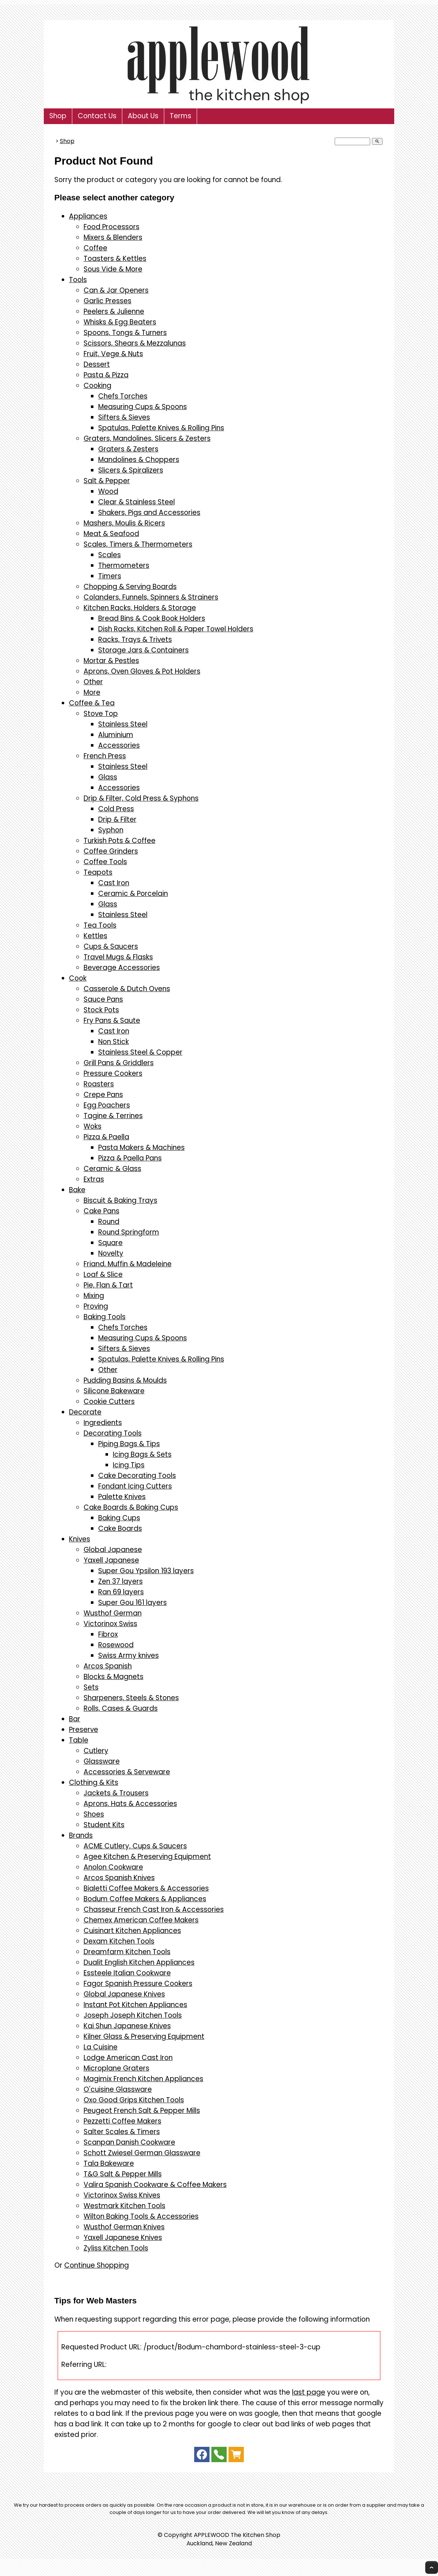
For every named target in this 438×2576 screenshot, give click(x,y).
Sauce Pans (103, 999)
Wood (108, 491)
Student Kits (104, 1825)
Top (431, 2567)
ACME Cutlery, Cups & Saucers (135, 1846)
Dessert (97, 364)
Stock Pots (101, 1010)
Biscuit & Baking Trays (120, 1200)
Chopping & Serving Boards (130, 587)
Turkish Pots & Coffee (119, 841)
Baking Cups (119, 1518)
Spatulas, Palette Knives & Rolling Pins (161, 428)
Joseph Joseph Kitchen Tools (133, 2015)
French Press (105, 756)
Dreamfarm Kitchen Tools (127, 1952)
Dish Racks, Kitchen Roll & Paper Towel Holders (175, 629)
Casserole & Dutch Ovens (127, 989)
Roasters (99, 1084)
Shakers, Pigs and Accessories (149, 512)
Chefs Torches (122, 396)
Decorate (85, 1412)
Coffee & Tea (92, 703)
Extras (94, 1179)
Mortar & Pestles (111, 661)
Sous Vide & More (113, 269)
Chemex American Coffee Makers (141, 1920)
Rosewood (116, 1645)
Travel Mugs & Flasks (118, 957)
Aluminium (115, 735)
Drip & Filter (117, 819)
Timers (109, 576)
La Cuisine (101, 2047)
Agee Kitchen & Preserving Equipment (147, 1856)
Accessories (119, 745)
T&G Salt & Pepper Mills (123, 2174)
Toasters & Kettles (115, 258)
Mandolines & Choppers (138, 460)
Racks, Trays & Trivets (135, 639)
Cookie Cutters (109, 1401)
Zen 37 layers (120, 1581)
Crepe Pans (103, 1095)
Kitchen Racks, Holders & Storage (140, 608)
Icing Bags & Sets (142, 1454)
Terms (180, 116)
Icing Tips (129, 1465)
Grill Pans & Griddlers (119, 1063)
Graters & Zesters (128, 449)
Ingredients (103, 1423)
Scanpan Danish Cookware (129, 2142)
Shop (57, 116)
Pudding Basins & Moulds (125, 1380)
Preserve (83, 1729)
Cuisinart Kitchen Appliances (132, 1931)
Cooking (97, 385)
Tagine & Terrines (113, 1116)
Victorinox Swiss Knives (122, 2195)
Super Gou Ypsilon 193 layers (146, 1571)
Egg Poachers (107, 1105)
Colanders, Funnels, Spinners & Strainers (151, 597)
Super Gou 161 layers (132, 1602)
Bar (74, 1719)
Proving (96, 1306)
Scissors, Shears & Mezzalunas (135, 343)
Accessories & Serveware (127, 1772)
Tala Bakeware (109, 2163)
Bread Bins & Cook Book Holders (151, 618)
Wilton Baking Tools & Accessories (141, 2216)
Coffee (95, 248)
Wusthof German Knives (124, 2227)
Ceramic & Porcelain (133, 893)
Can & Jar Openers (116, 290)
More (92, 692)
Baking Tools (105, 1317)
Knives (79, 1539)
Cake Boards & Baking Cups (131, 1507)
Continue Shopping (96, 2265)
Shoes (94, 1814)
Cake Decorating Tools (137, 1475)
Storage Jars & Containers (143, 650)
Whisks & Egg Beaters (120, 322)
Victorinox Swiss (110, 1624)
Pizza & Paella (106, 1137)
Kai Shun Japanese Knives (127, 2026)
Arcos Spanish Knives (119, 1878)
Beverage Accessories (122, 968)
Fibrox (108, 1634)
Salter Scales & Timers (122, 2132)
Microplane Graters (116, 2068)
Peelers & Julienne (114, 311)
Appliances (88, 216)
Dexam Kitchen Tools (119, 1941)
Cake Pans (101, 1211)
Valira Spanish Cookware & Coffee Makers (155, 2185)
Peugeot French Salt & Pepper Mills (142, 2110)
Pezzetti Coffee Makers (122, 2121)
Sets (91, 1687)
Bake (77, 1190)
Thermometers (123, 565)
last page (308, 2392)
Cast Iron (113, 883)
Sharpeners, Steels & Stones (131, 1698)
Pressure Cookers (113, 1073)
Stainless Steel (122, 724)
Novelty (110, 1253)
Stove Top (101, 714)
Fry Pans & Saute (112, 1020)
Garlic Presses (107, 301)
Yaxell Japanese (111, 1560)
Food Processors (111, 227)
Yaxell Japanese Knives (123, 2237)
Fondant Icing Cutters (135, 1486)
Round (108, 1222)
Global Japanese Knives (124, 1994)
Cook (78, 978)
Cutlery (96, 1751)
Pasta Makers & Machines (141, 1147)
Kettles (95, 936)
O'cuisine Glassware (118, 2089)
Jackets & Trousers (116, 1793)
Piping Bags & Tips (129, 1444)
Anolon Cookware (113, 1867)
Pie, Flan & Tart (108, 1285)
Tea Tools (100, 925)
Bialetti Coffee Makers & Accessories (146, 1888)
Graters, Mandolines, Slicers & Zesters (147, 438)
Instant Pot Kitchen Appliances (135, 2005)
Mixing (94, 1296)
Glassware (102, 1761)
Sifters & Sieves (124, 417)
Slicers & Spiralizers (130, 470)
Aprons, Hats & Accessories (130, 1804)
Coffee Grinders (111, 851)
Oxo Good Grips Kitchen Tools (134, 2100)
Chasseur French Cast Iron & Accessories (154, 1909)
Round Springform (128, 1232)
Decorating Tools (113, 1433)
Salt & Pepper (107, 481)
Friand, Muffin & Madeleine (128, 1264)
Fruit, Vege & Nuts (113, 354)
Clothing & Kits (93, 1782)
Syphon (110, 830)
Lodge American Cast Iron (128, 2058)
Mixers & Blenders (113, 237)
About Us (143, 116)
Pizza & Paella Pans (130, 1158)
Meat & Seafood (111, 534)
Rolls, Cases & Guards (121, 1708)
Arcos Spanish (108, 1666)
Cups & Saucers (111, 946)
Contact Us (97, 116)
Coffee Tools (105, 862)
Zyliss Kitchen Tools (116, 2248)
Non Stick (113, 1042)
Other (93, 682)
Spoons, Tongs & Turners (125, 333)
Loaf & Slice (103, 1274)
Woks (92, 1126)
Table (78, 1740)
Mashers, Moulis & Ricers (124, 523)
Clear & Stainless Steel (136, 502)
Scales (109, 555)
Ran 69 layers (121, 1592)
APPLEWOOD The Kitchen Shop (237, 2535)
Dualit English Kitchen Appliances (139, 1962)
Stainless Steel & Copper (140, 1052)
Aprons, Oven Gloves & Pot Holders (142, 671)
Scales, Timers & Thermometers (138, 544)
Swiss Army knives (128, 1655)
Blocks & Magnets (113, 1677)
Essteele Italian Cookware (127, 1973)
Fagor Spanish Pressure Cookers (138, 1983)
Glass (107, 777)
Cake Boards (120, 1528)
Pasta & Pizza (106, 375)
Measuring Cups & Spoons (142, 407)
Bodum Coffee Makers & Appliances (145, 1899)
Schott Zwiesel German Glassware (142, 2153)
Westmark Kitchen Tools (124, 2206)
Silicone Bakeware (114, 1391)
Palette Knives (122, 1497)
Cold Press (116, 809)
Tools (78, 280)
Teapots (98, 872)
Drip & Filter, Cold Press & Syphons (141, 798)
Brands (81, 1835)
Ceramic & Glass (112, 1169)
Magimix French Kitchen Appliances (143, 2079)
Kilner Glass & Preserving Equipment (144, 2036)
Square (110, 1243)
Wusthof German (113, 1613)
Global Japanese (113, 1550)
